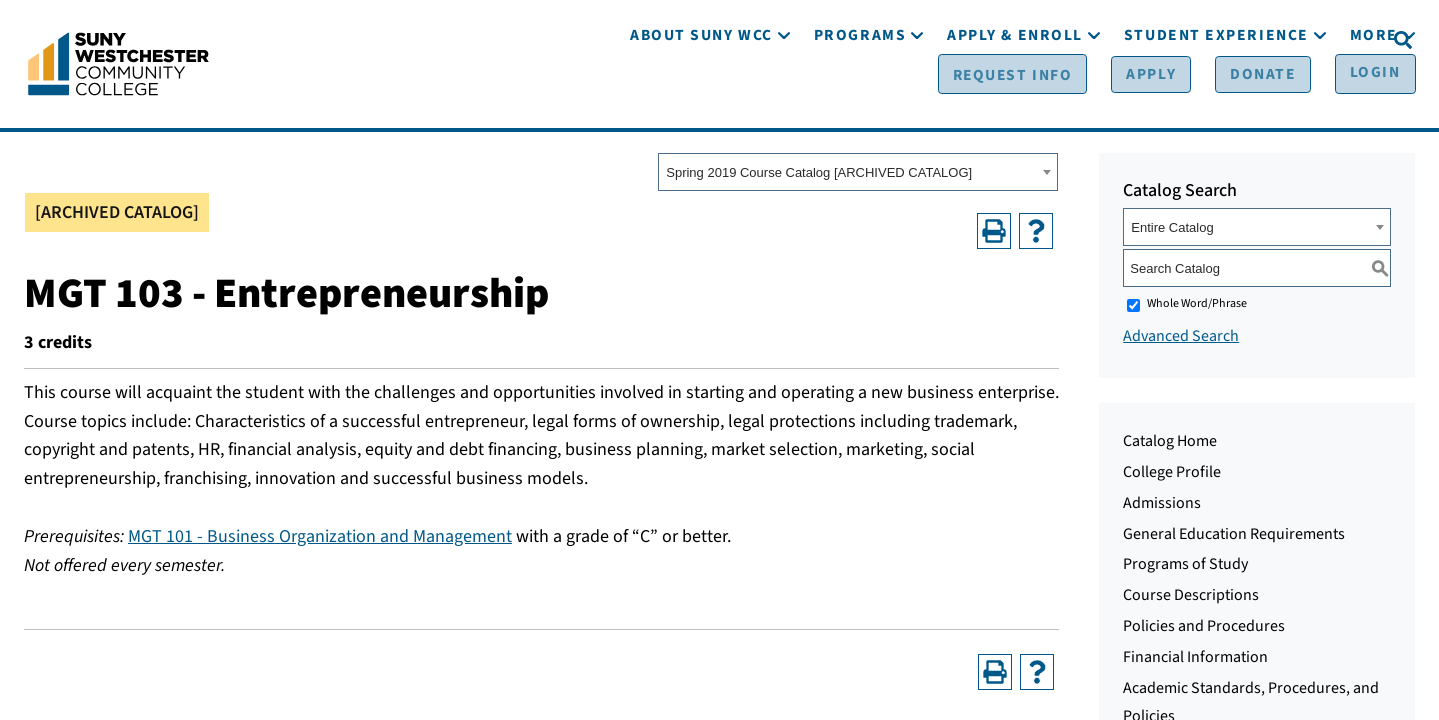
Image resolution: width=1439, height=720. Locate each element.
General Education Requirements (1234, 538)
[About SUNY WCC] (701, 97)
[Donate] (1236, 41)
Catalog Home (1170, 446)
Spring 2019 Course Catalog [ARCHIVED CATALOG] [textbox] (819, 177)
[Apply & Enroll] (1015, 97)
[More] (1374, 97)
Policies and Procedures (1204, 631)
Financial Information (1195, 662)
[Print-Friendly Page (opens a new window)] (994, 235)
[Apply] (1137, 41)
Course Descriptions (1191, 600)
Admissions (1162, 508)
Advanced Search (1181, 341)
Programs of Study (1185, 569)
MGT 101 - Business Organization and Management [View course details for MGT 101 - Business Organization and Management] (320, 541)
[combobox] (858, 177)
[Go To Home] (118, 65)
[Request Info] (1012, 41)
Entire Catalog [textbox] (1172, 232)
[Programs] (860, 97)
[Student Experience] (1216, 97)
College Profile (1172, 477)
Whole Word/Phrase (1197, 308)
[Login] (1336, 41)
